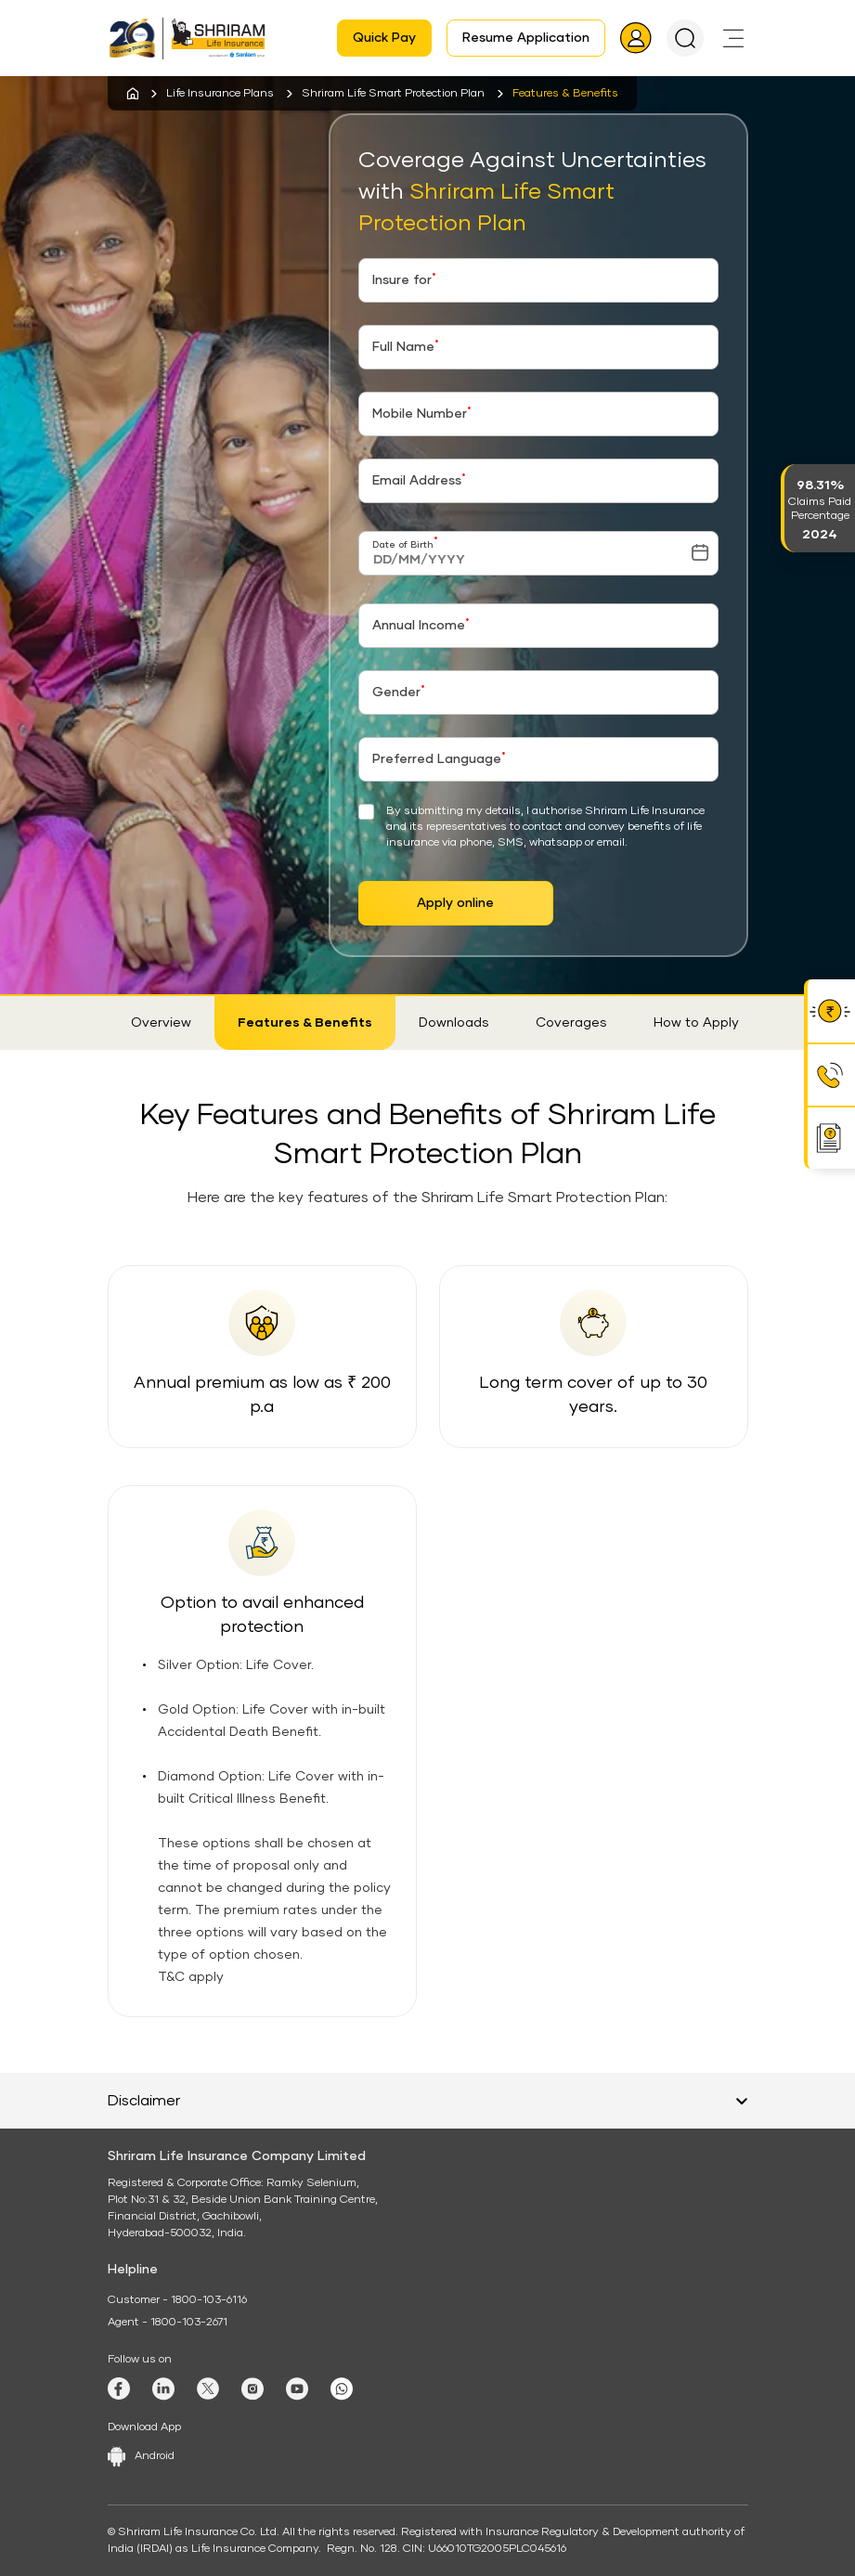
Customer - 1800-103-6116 (177, 2300)
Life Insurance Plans (220, 93)
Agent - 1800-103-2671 (167, 2322)
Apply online (455, 903)
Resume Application (525, 38)
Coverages (571, 1022)
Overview (161, 1022)
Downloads (454, 1022)
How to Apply (696, 1022)
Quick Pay (384, 38)
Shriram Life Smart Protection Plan (393, 93)
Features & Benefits (305, 1022)
